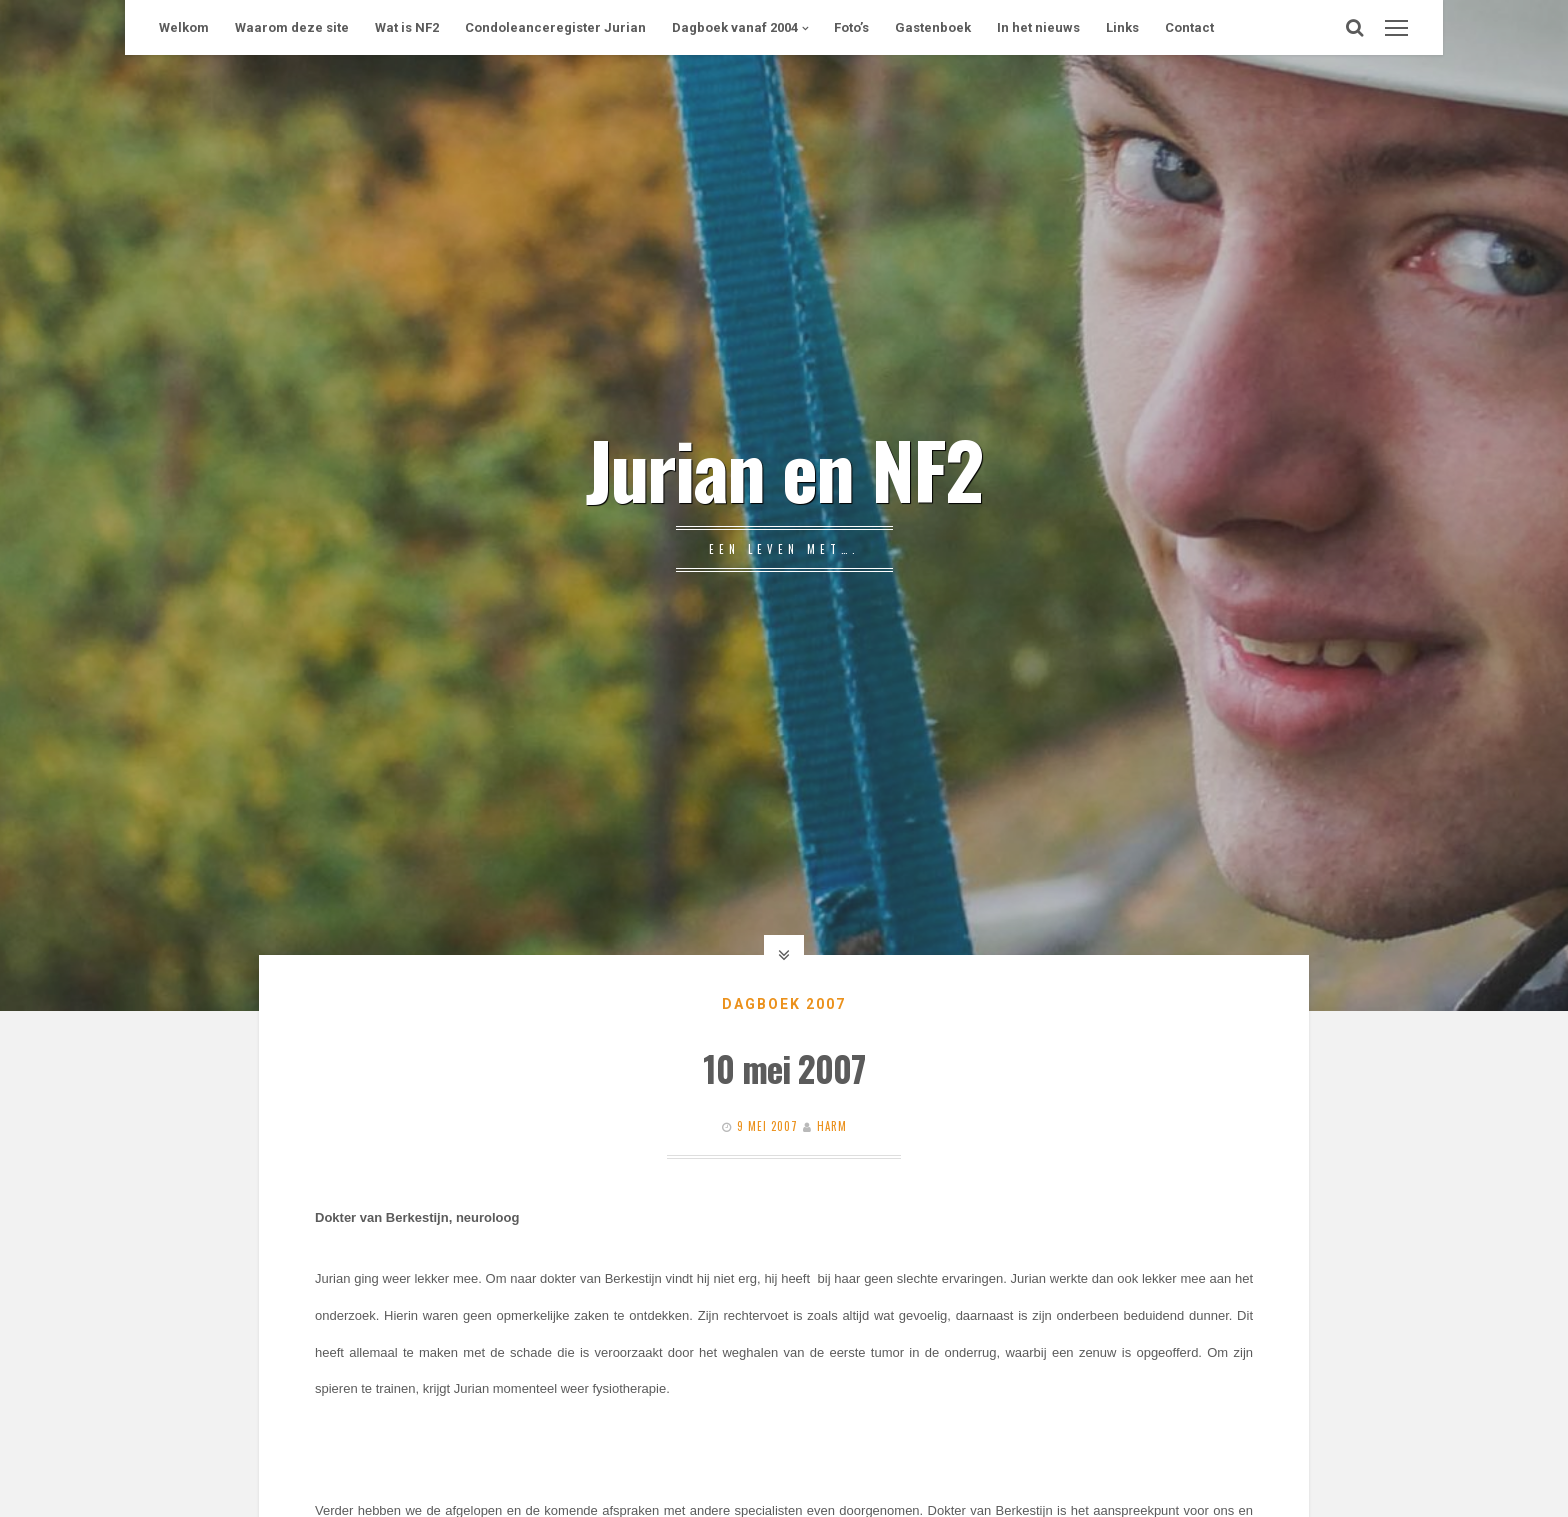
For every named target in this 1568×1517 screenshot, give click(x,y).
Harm (832, 1126)
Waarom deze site (292, 27)
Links (1122, 27)
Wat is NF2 (407, 27)
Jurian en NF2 (784, 468)
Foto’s (851, 27)
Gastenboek (933, 27)
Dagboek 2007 (784, 1004)
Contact (1189, 27)
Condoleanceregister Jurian (555, 27)
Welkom (184, 27)
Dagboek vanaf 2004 (735, 27)
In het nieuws (1038, 27)
